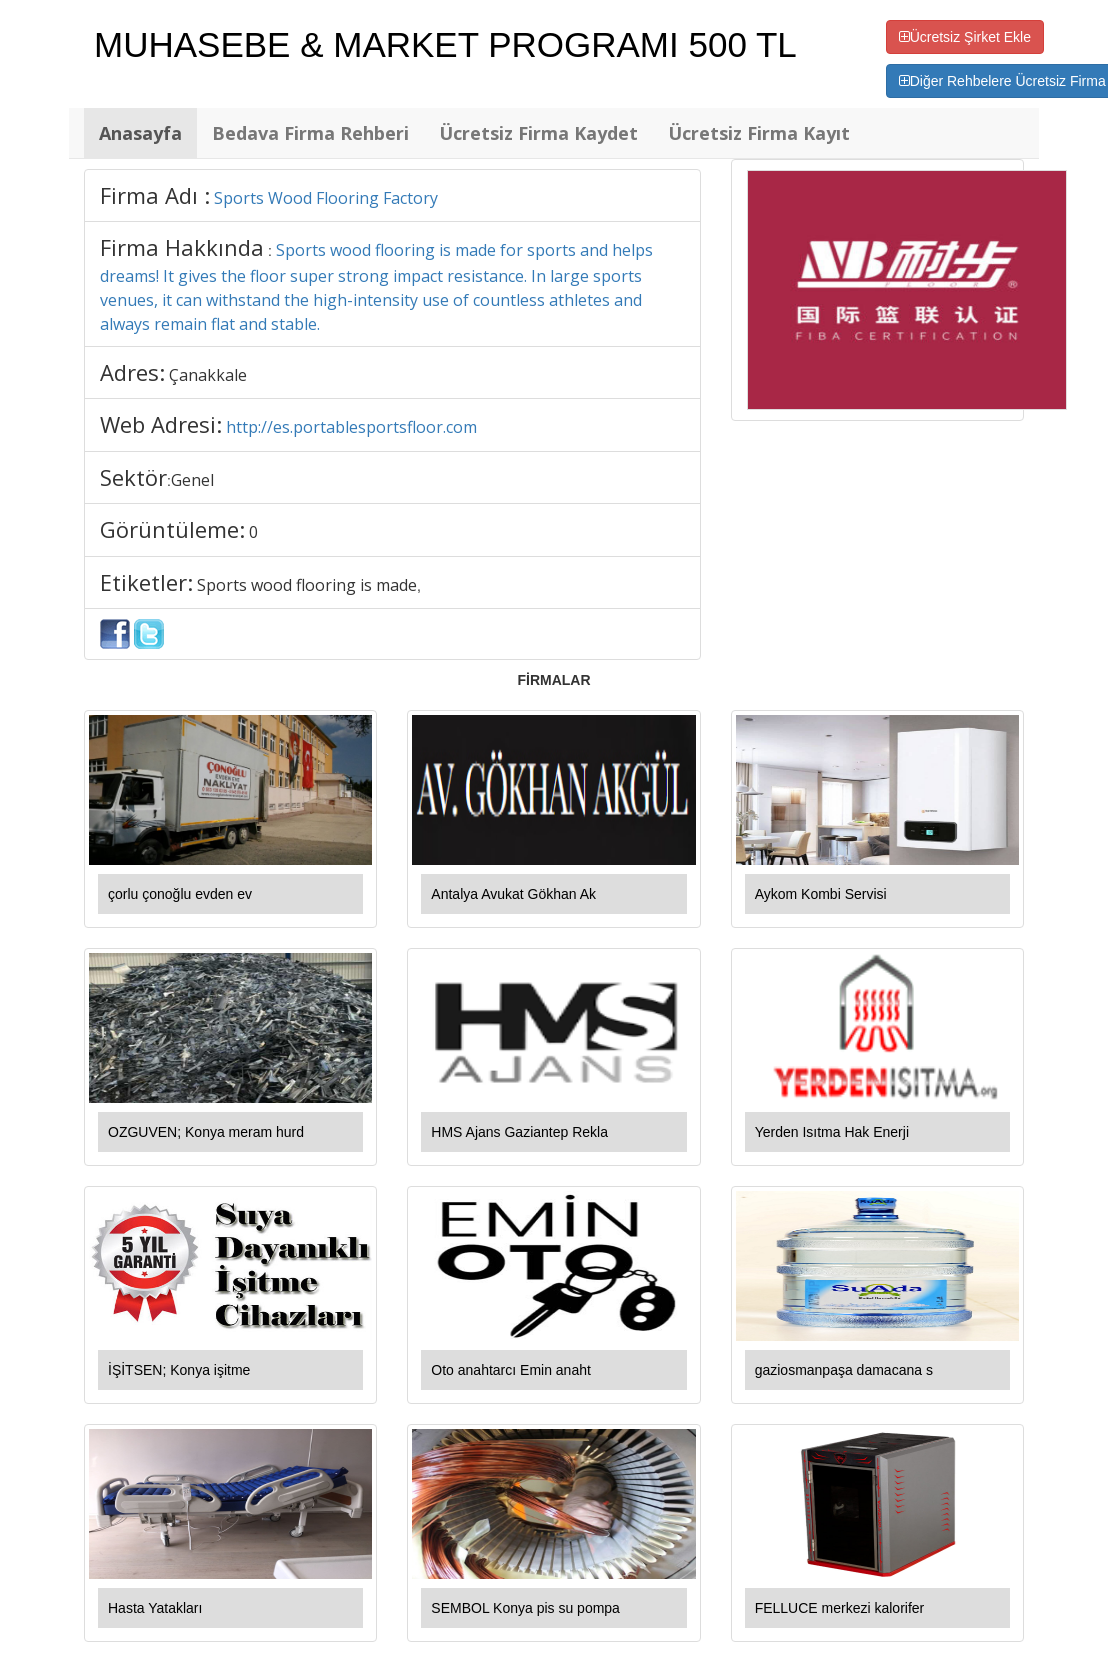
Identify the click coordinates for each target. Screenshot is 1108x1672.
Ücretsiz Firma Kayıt (759, 133)
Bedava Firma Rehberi (310, 133)
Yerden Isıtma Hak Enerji (832, 1132)
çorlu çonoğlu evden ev (180, 894)
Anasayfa (140, 133)
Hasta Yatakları (155, 1608)
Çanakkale (208, 375)
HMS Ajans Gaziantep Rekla (519, 1132)
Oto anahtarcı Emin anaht (511, 1370)
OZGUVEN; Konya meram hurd (206, 1132)
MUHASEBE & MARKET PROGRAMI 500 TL (445, 44)
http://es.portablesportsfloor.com (351, 427)
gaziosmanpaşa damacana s (844, 1370)
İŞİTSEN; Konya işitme (179, 1370)
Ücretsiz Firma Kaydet (538, 133)
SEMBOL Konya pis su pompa (525, 1608)
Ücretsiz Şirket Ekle (965, 37)
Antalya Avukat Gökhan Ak (513, 894)
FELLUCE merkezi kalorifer (840, 1608)
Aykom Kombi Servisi (821, 894)
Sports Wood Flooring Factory (326, 198)
